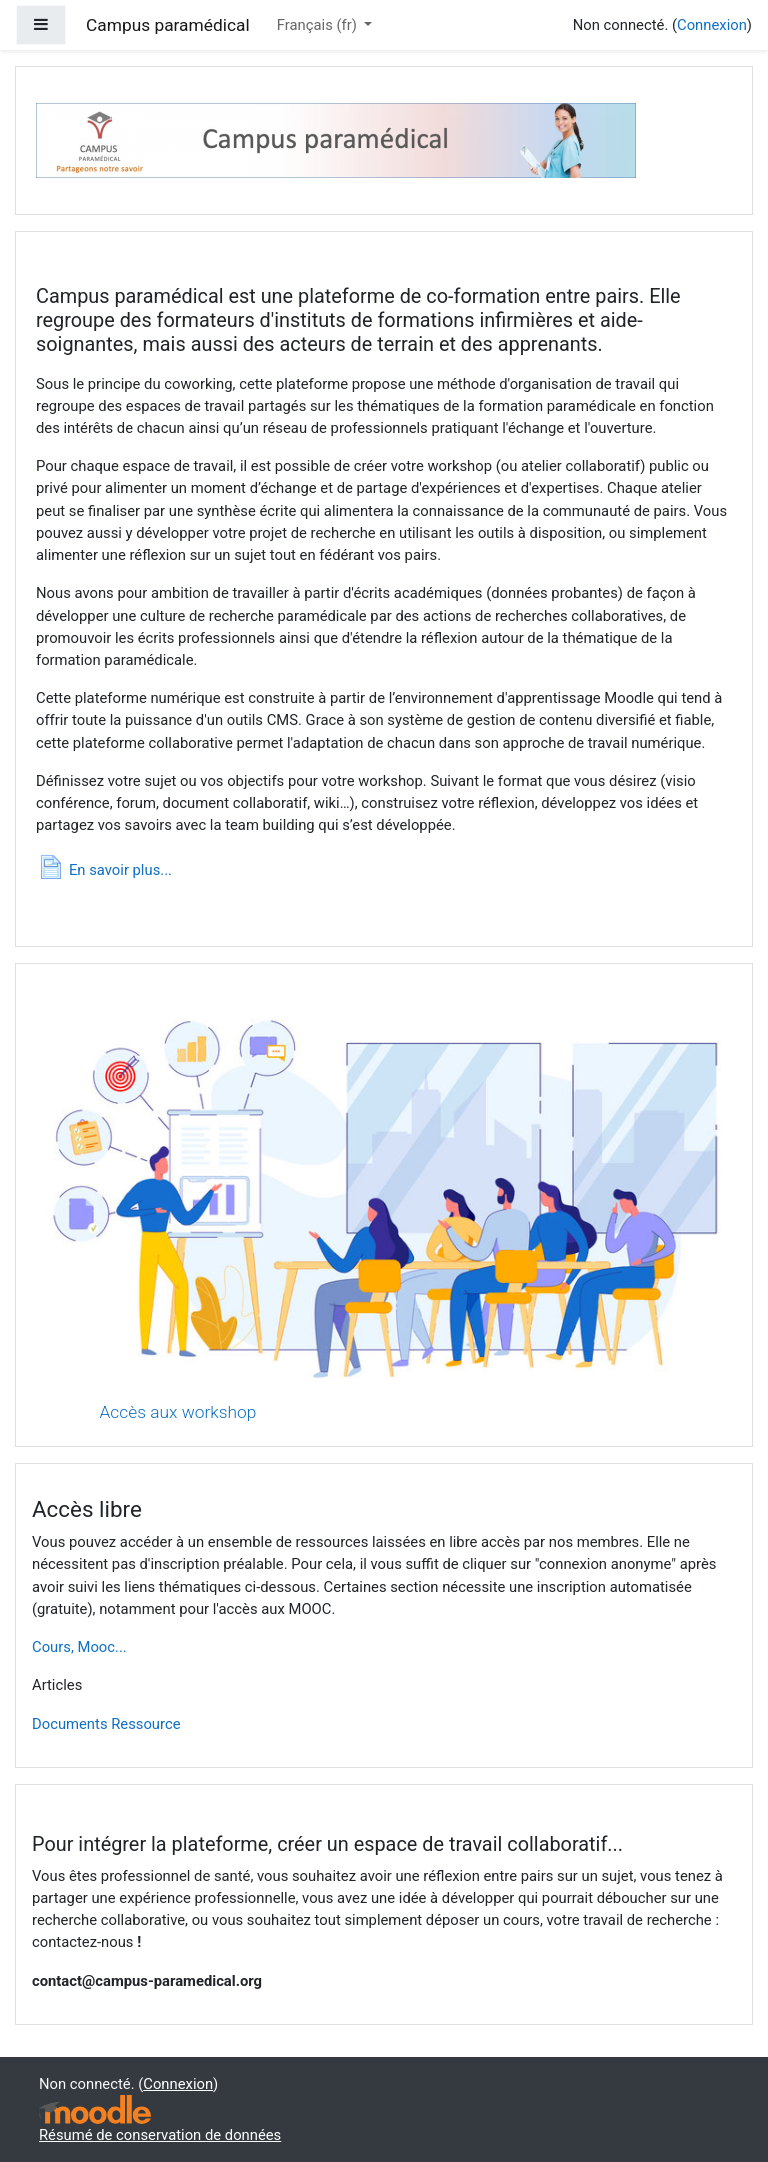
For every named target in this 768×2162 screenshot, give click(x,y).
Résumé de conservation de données (160, 2135)
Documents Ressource (106, 1724)
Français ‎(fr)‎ (319, 25)
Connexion (712, 25)
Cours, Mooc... (79, 1647)
